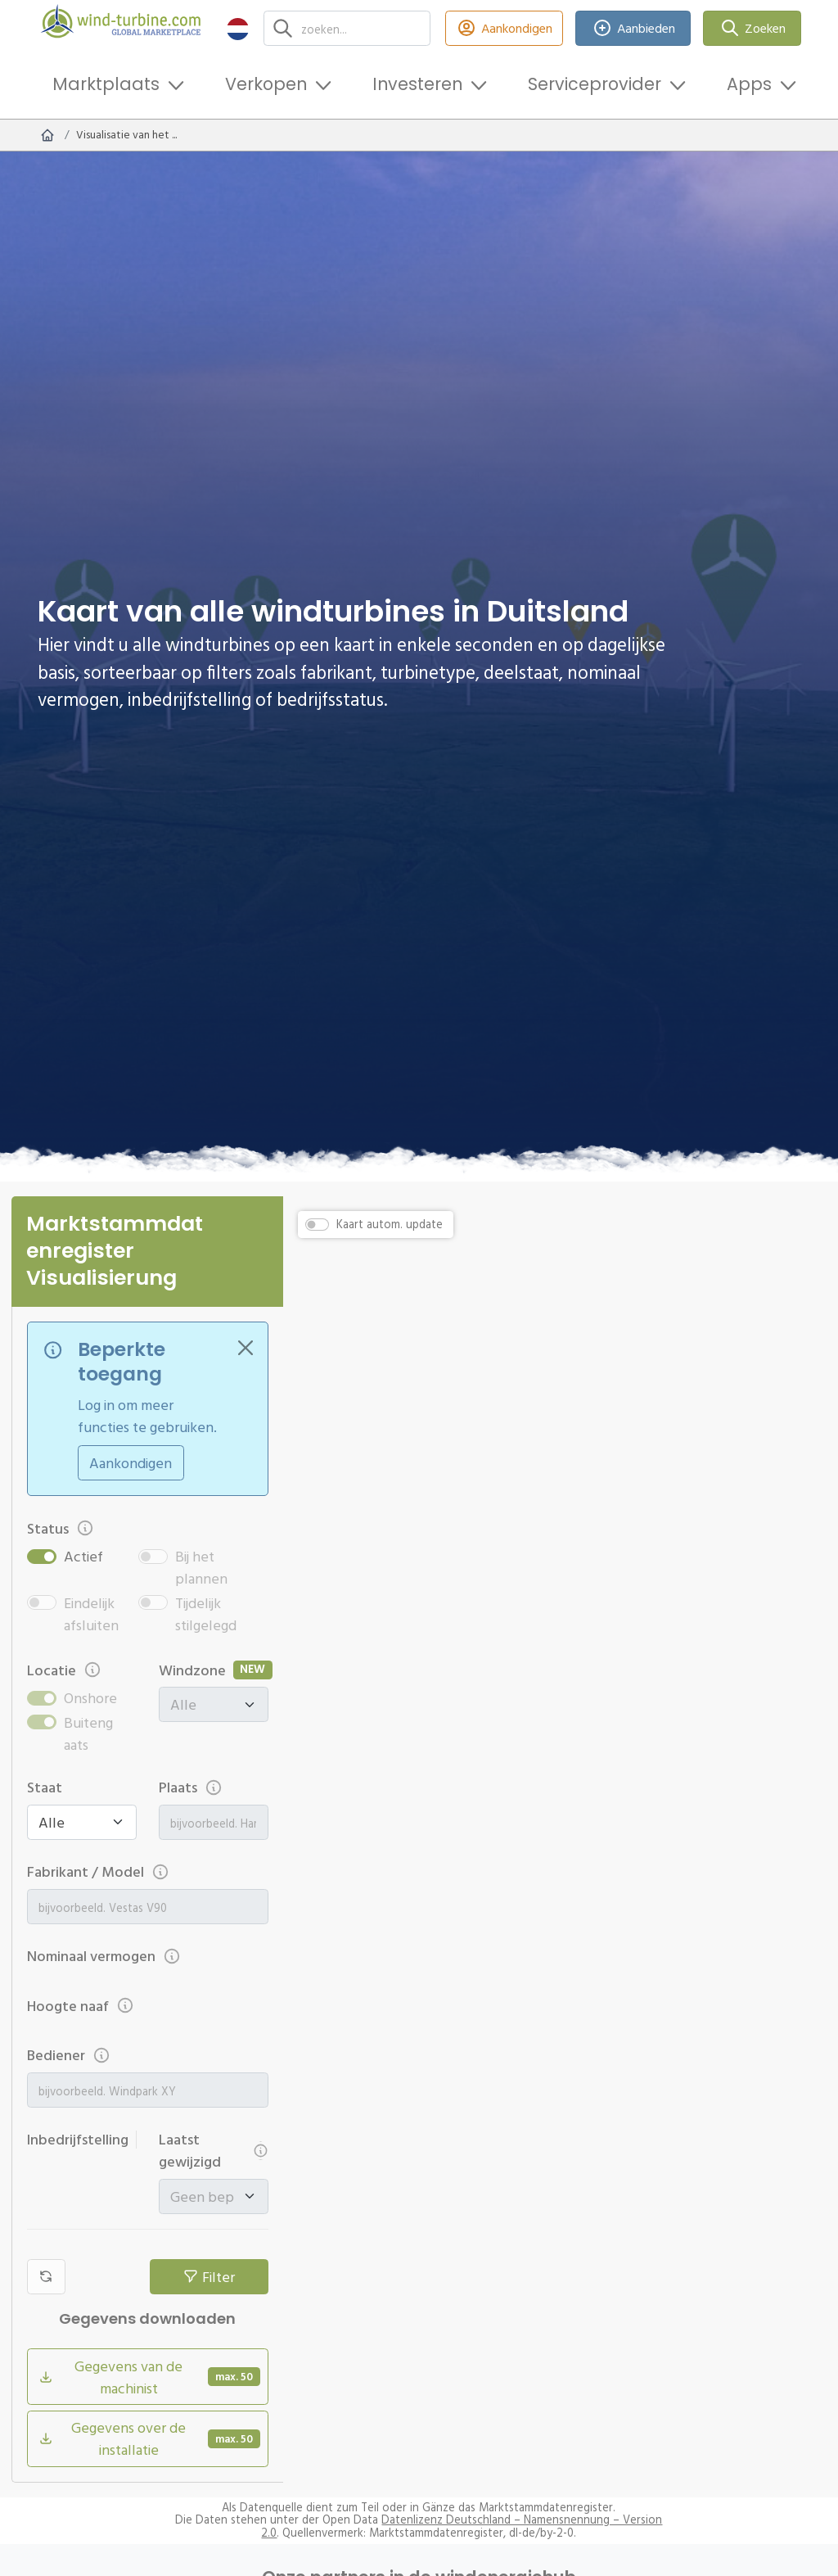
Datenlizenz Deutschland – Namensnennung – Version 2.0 (461, 2526)
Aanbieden (633, 28)
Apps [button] (749, 84)
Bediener (69, 2054)
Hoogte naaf (81, 2005)
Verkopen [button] (266, 84)
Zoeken (752, 28)
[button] (238, 28)
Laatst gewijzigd (213, 2150)
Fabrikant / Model (98, 1871)
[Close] (245, 1348)
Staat (44, 1787)
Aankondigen (504, 28)
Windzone (192, 1670)
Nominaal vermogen (104, 1955)
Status (61, 1528)
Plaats (191, 1787)
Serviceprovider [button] (594, 84)
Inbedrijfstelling (82, 2139)
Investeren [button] (417, 84)
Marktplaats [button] (106, 84)
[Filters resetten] (46, 2277)
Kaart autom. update (389, 1224)
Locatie (64, 1670)
